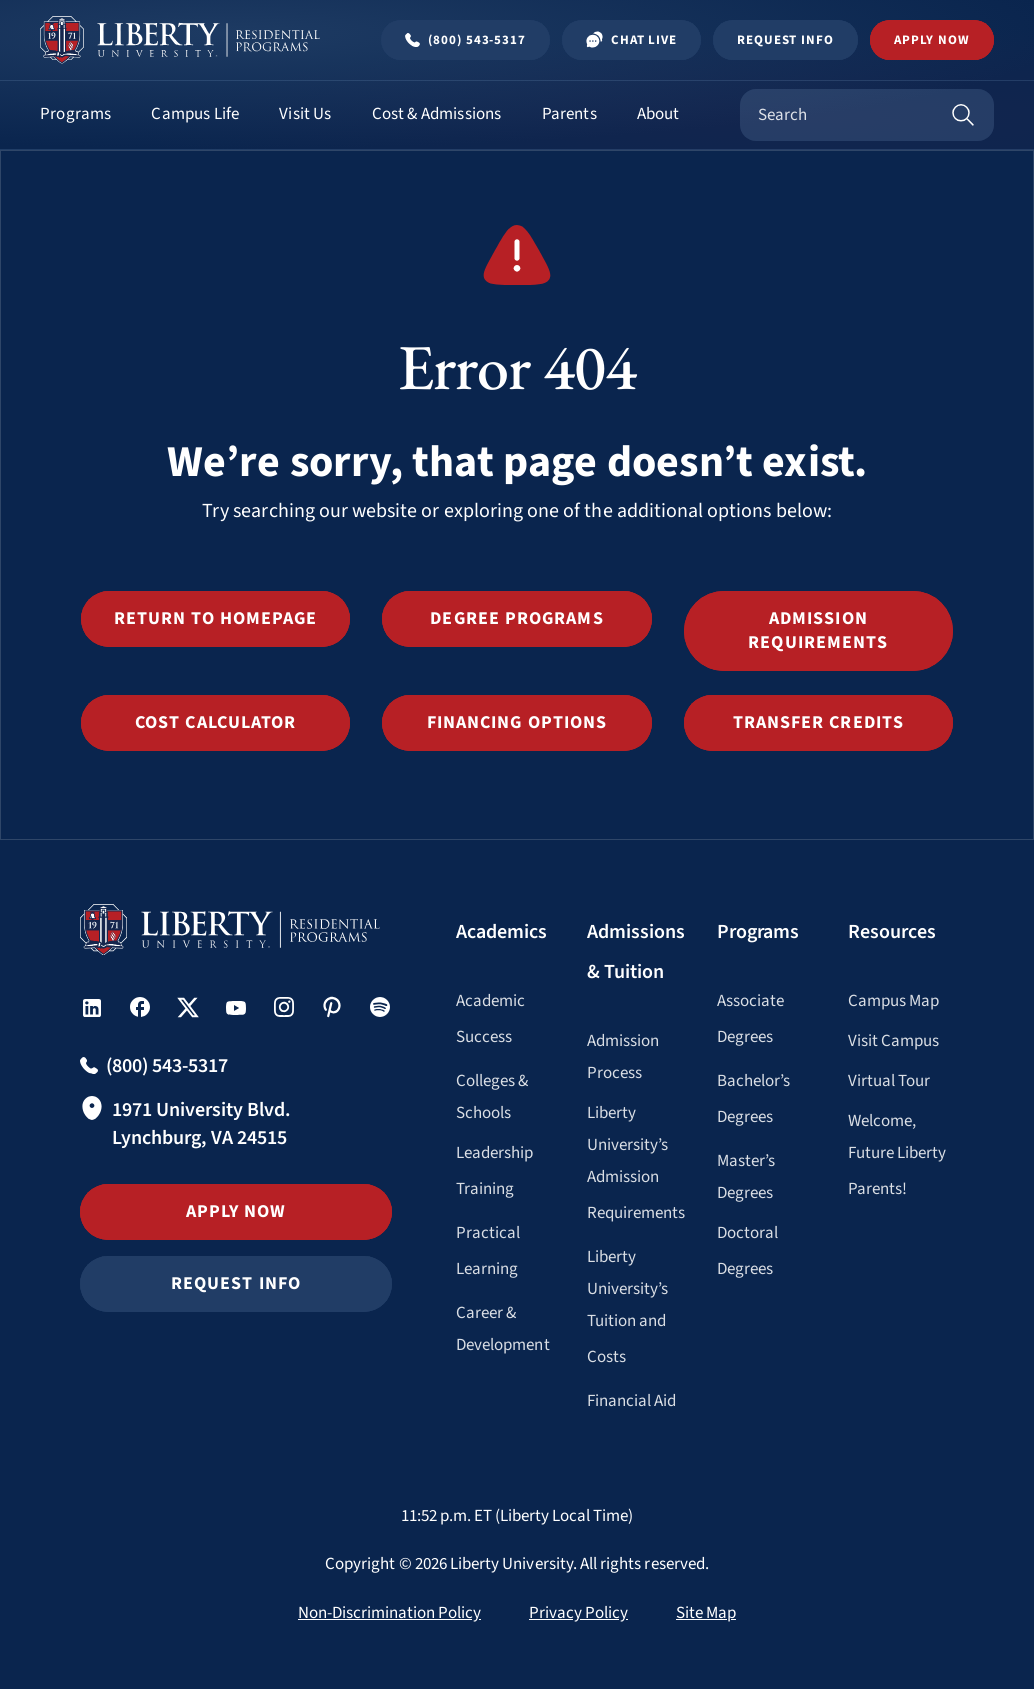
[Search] (963, 115)
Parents (569, 114)
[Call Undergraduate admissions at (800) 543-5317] (465, 40)
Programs (75, 114)
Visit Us (305, 114)
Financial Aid (632, 1401)
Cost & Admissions (437, 114)
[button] (215, 619)
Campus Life (195, 114)
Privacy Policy (578, 1613)
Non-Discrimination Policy (389, 1613)
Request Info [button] (236, 1283)
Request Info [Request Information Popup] (785, 40)
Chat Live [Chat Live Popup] (631, 40)
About (658, 114)
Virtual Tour (889, 1081)
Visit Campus (894, 1041)
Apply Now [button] (932, 40)
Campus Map (894, 1001)
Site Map (706, 1613)
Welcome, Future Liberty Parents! (897, 1155)
